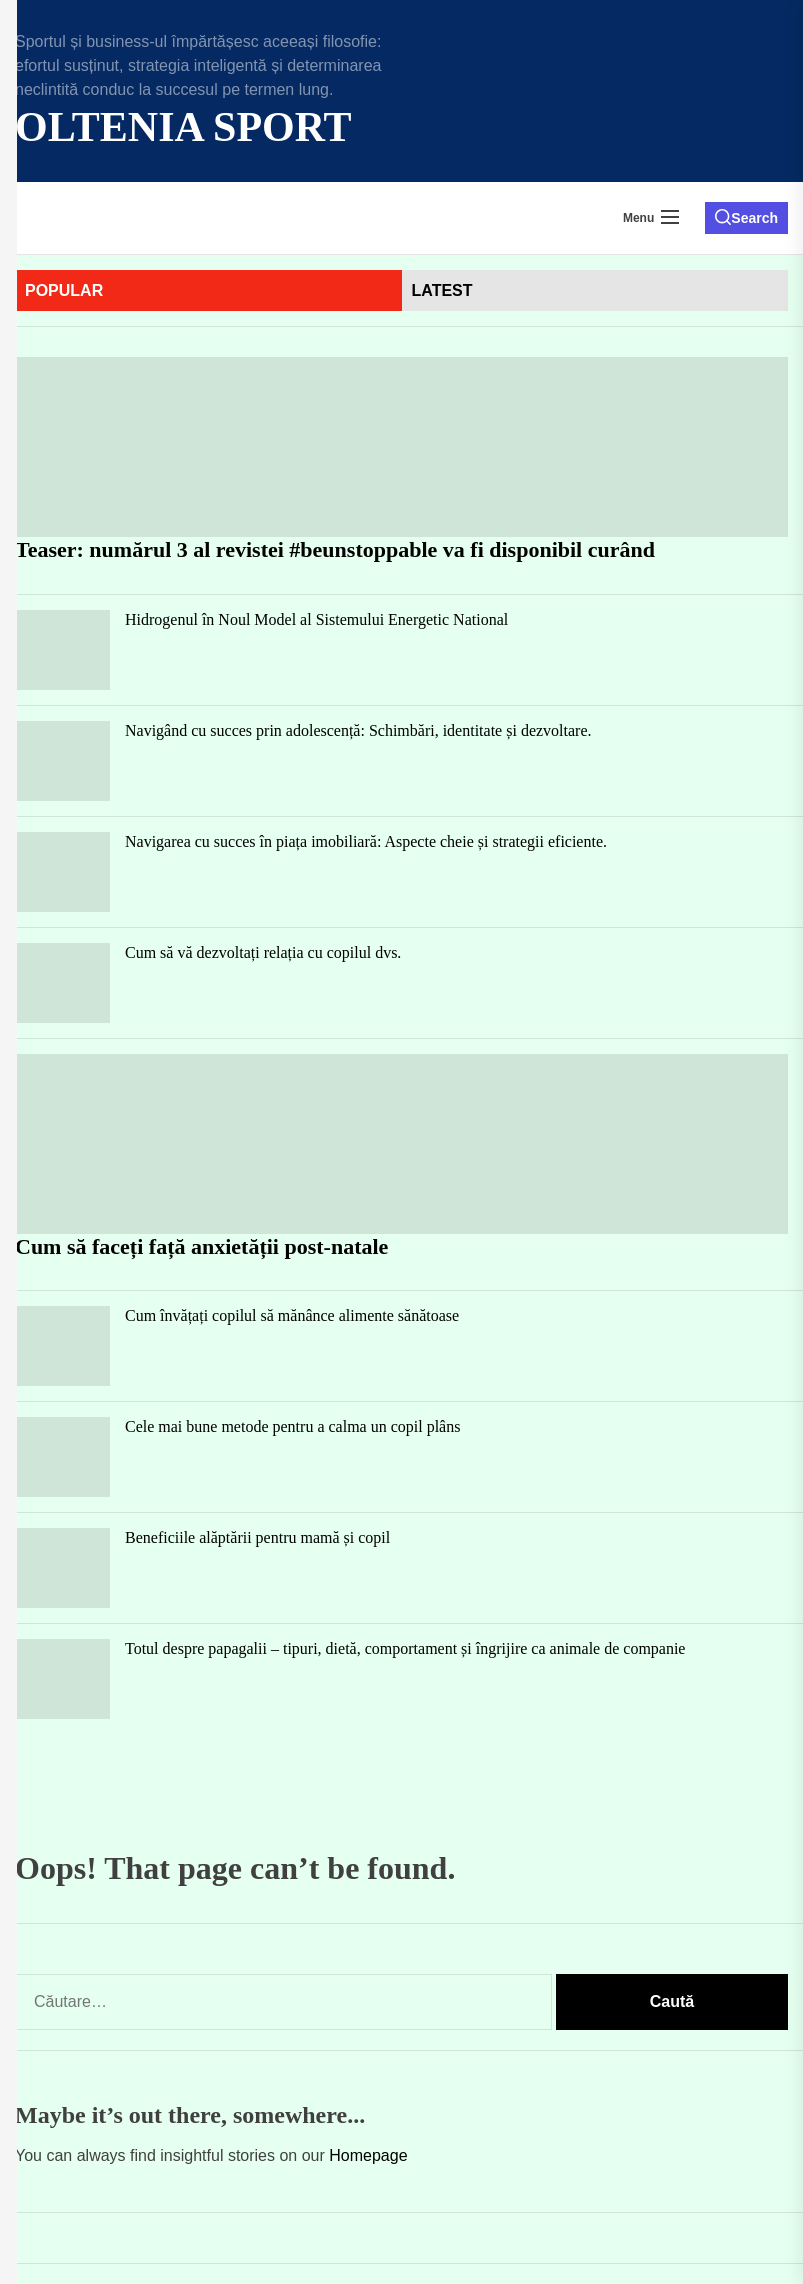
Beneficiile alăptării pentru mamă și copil (257, 1537)
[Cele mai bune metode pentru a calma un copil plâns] (62, 1457)
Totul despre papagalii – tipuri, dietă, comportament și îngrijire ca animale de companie (405, 1648)
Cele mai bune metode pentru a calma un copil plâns (292, 1426)
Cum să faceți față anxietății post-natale (201, 1246)
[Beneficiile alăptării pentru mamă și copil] (62, 1568)
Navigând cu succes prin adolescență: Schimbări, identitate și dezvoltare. (358, 730)
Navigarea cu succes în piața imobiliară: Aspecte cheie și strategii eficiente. (366, 841)
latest (442, 290)
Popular (64, 290)
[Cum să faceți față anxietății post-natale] (401, 1144)
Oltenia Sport (183, 127)
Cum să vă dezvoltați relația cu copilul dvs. (263, 952)
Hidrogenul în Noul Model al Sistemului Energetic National (316, 619)
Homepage (368, 2155)
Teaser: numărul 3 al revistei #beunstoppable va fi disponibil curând (335, 549)
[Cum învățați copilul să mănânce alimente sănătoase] (62, 1346)
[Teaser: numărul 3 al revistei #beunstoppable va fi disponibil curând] (401, 447)
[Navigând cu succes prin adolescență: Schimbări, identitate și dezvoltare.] (62, 761)
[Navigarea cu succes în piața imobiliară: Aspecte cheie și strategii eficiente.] (62, 872)
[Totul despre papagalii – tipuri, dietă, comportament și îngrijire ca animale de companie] (62, 1679)
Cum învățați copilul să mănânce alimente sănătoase (292, 1315)
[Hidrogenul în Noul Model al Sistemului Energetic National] (62, 650)
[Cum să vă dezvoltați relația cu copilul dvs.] (62, 983)
